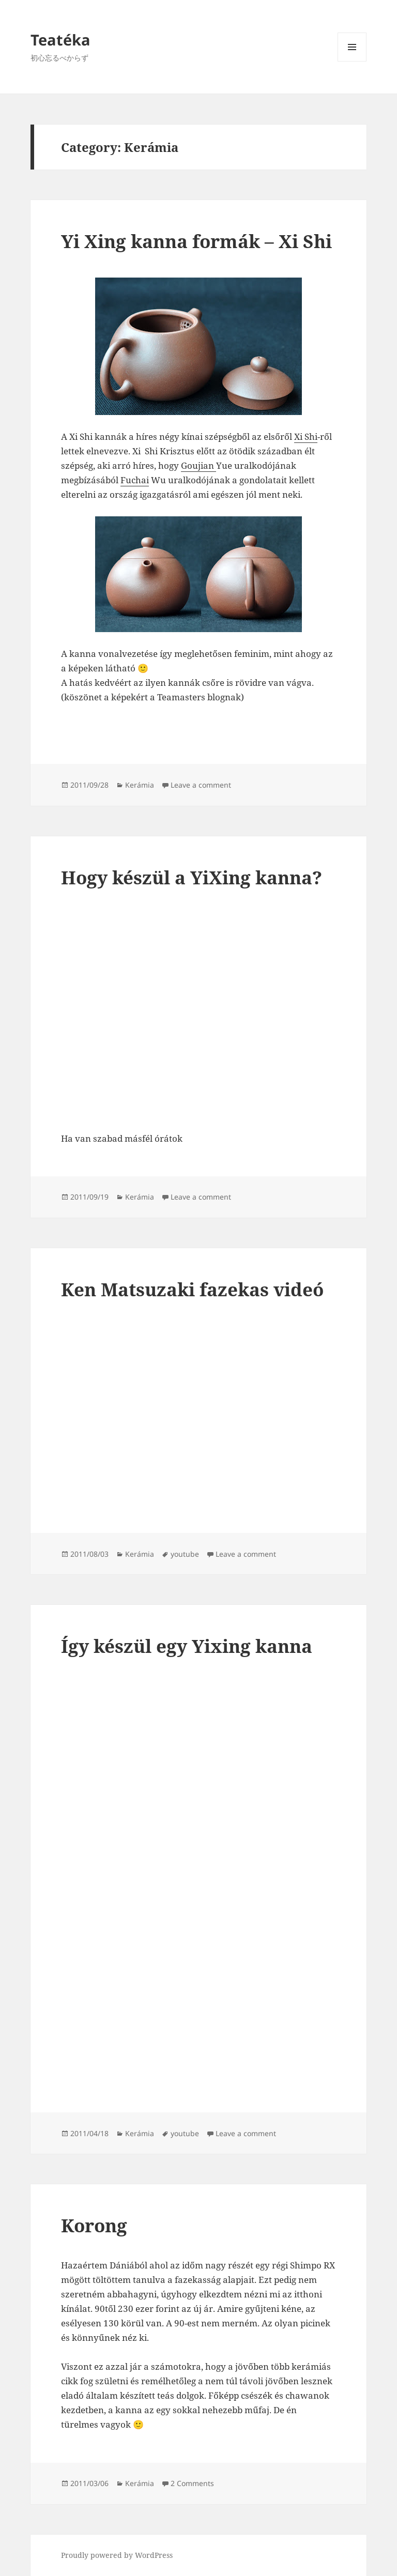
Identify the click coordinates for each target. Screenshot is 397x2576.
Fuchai (134, 480)
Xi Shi (305, 436)
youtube (185, 1554)
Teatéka (60, 39)
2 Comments (192, 2483)
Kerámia (139, 785)
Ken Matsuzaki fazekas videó (192, 1289)
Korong (94, 2225)
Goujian (198, 465)
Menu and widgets (352, 61)
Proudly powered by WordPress (117, 2555)
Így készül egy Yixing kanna (186, 1646)
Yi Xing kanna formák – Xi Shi (196, 241)
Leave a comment (201, 785)
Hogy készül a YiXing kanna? (191, 877)
